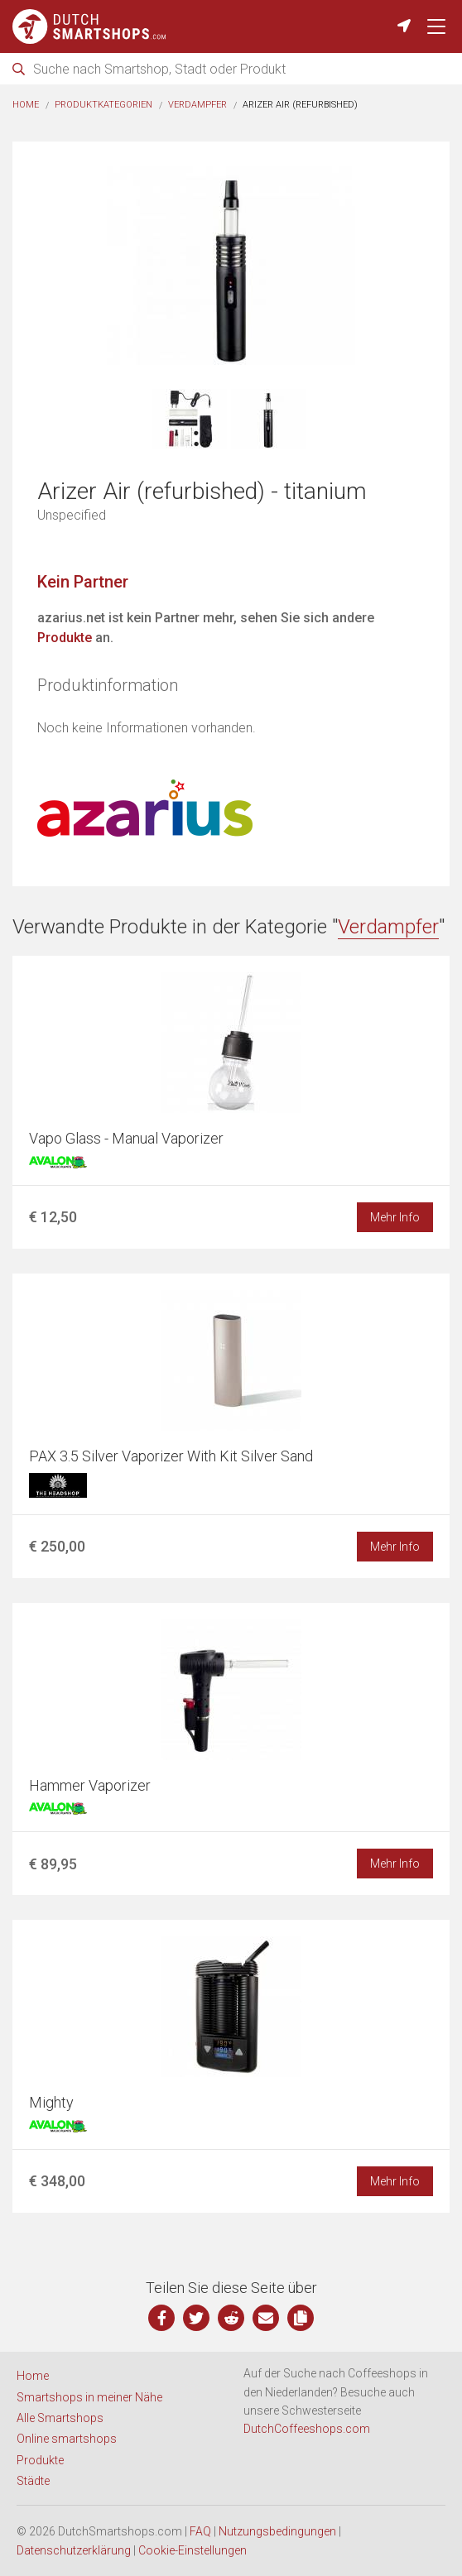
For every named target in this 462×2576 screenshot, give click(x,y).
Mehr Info (395, 1217)
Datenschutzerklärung (74, 2550)
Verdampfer (197, 104)
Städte (33, 2480)
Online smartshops (67, 2438)
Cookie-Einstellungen (192, 2550)
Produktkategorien (103, 104)
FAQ (200, 2531)
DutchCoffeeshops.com (306, 2428)
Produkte (64, 637)
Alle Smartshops (60, 2418)
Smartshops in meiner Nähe (89, 2397)
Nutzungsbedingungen (277, 2531)
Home (25, 104)
